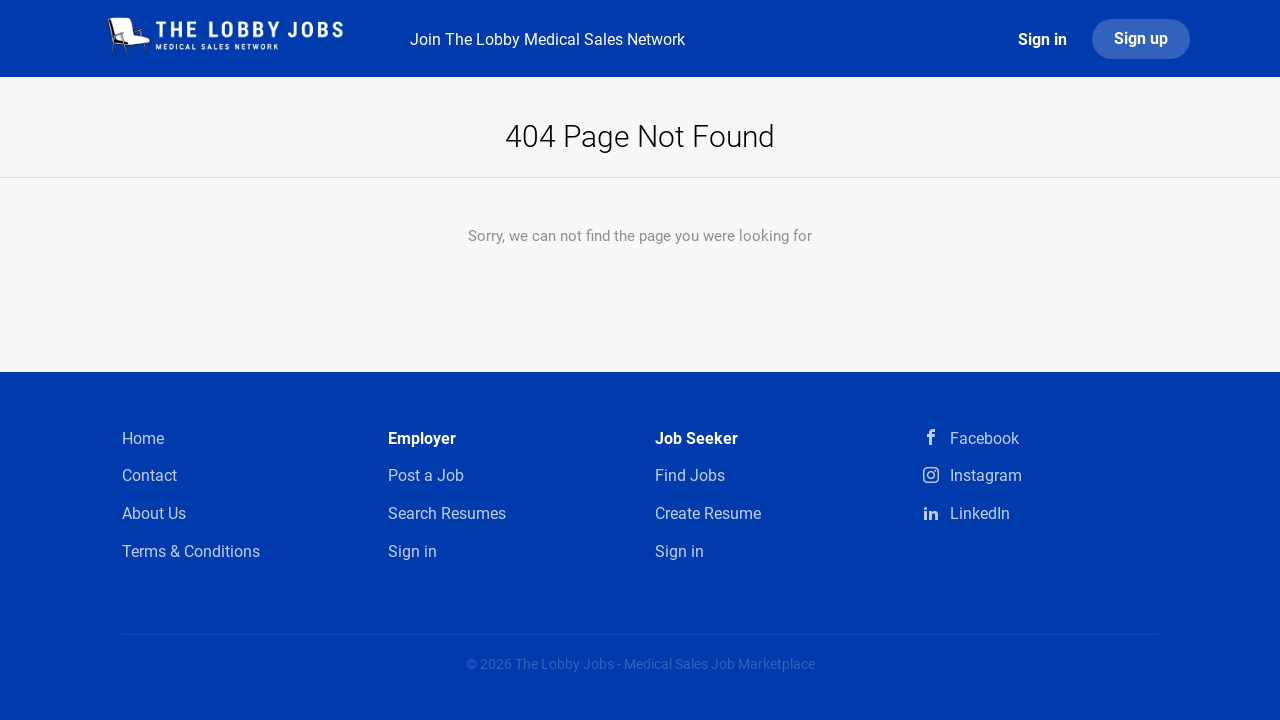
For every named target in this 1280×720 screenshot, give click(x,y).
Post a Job (426, 475)
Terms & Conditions (191, 551)
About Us (154, 513)
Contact (149, 475)
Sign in (1042, 39)
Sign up (1141, 38)
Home (143, 438)
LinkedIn (980, 513)
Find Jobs (690, 475)
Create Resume (708, 513)
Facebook (984, 438)
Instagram (986, 475)
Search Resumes (447, 513)
